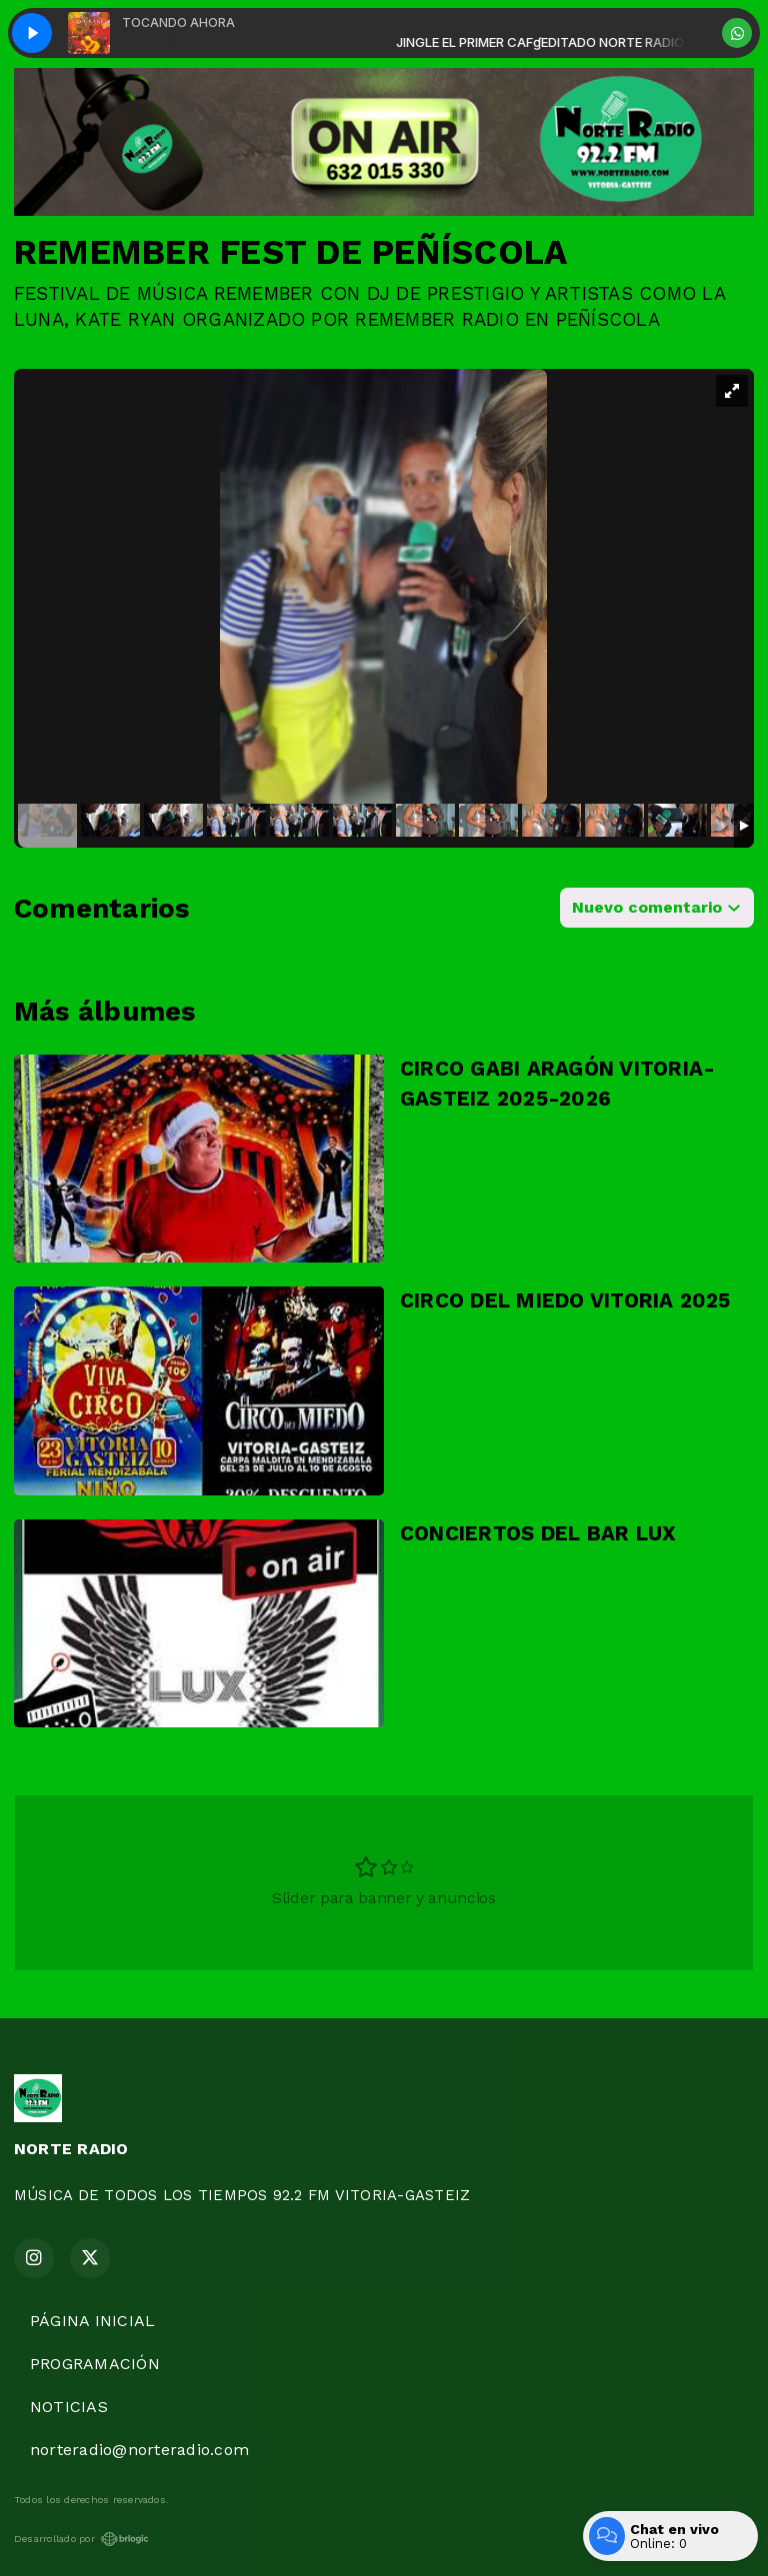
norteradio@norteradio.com (139, 2449)
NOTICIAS (69, 2406)
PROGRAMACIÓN (95, 2363)
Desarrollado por (81, 2539)
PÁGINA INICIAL (92, 2320)
